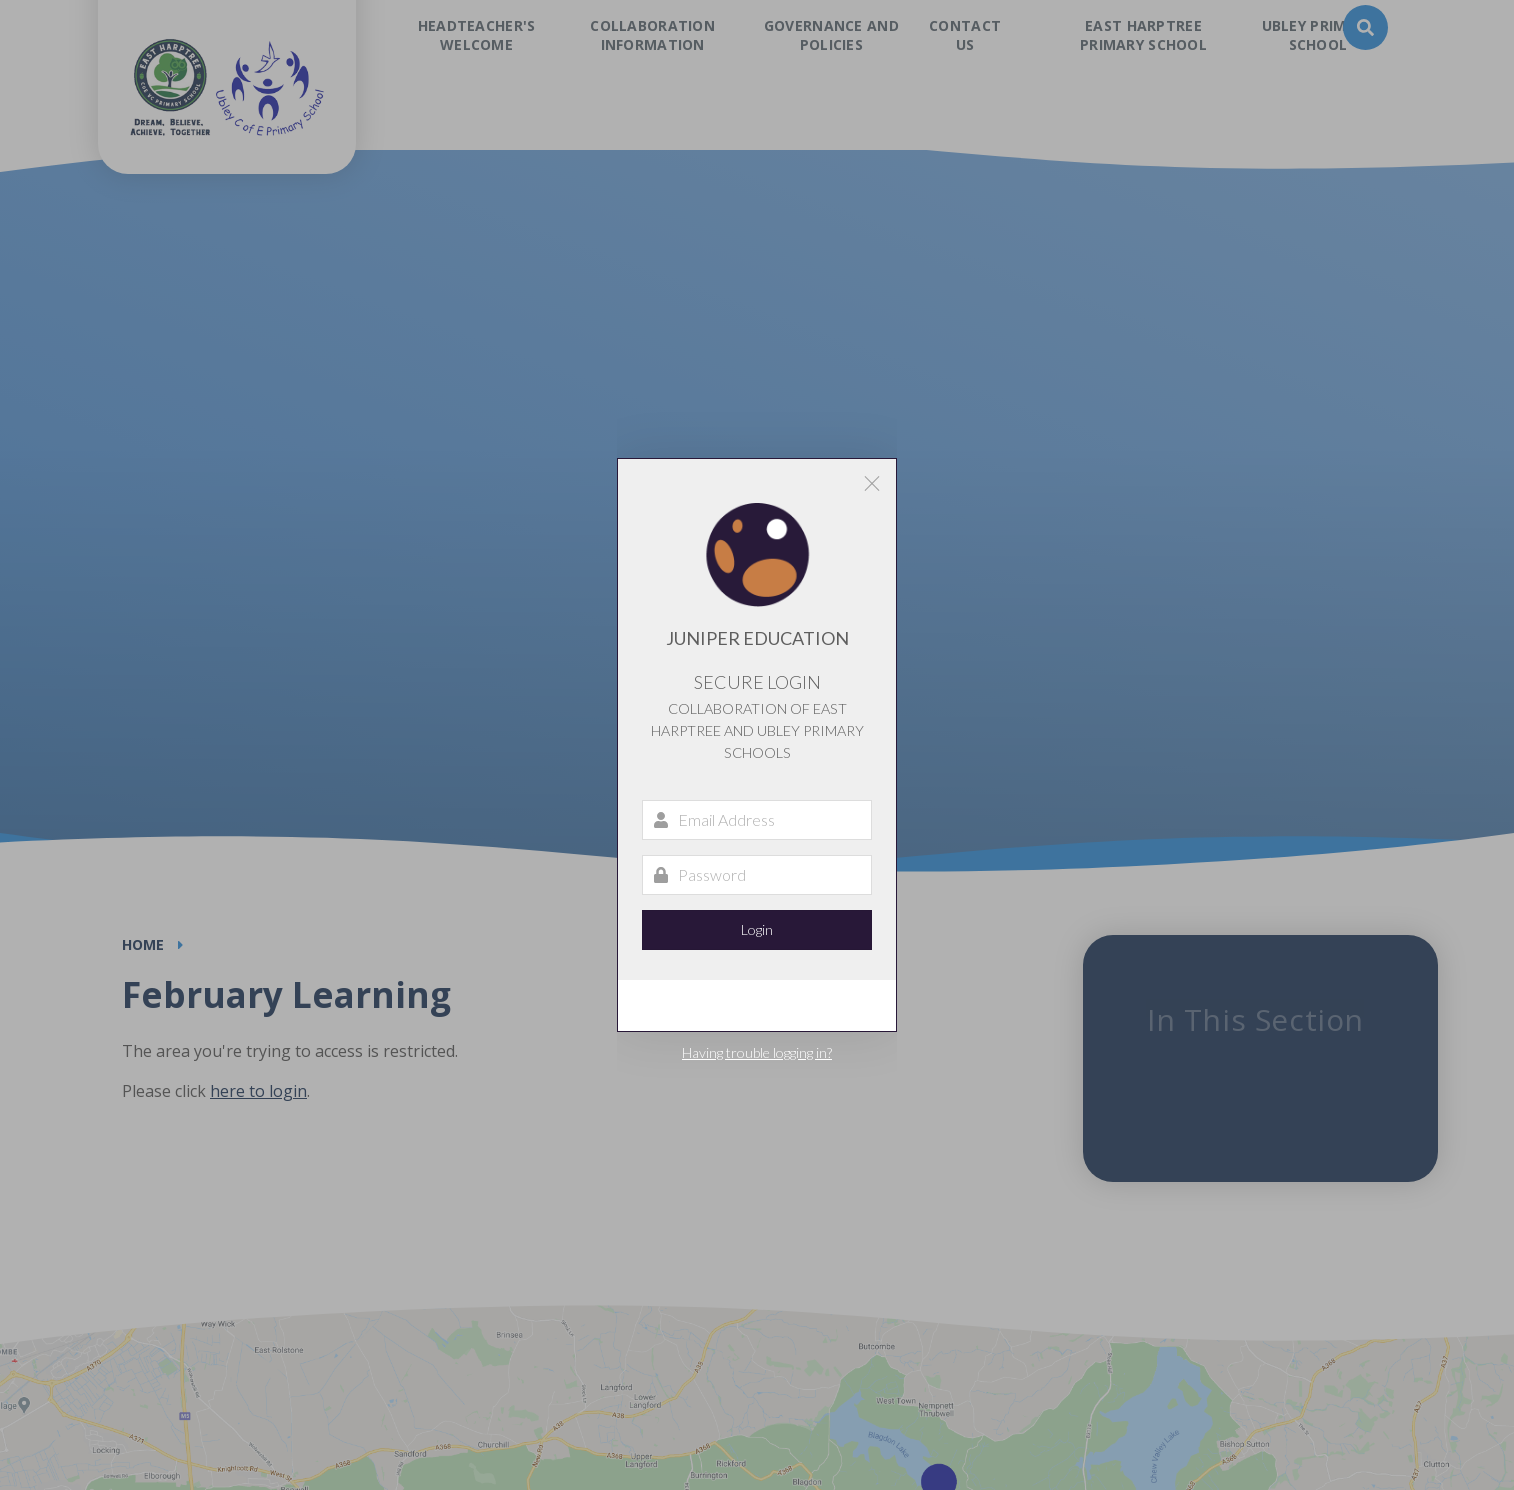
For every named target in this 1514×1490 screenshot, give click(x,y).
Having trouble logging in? (757, 1052)
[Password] (757, 875)
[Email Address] (757, 820)
